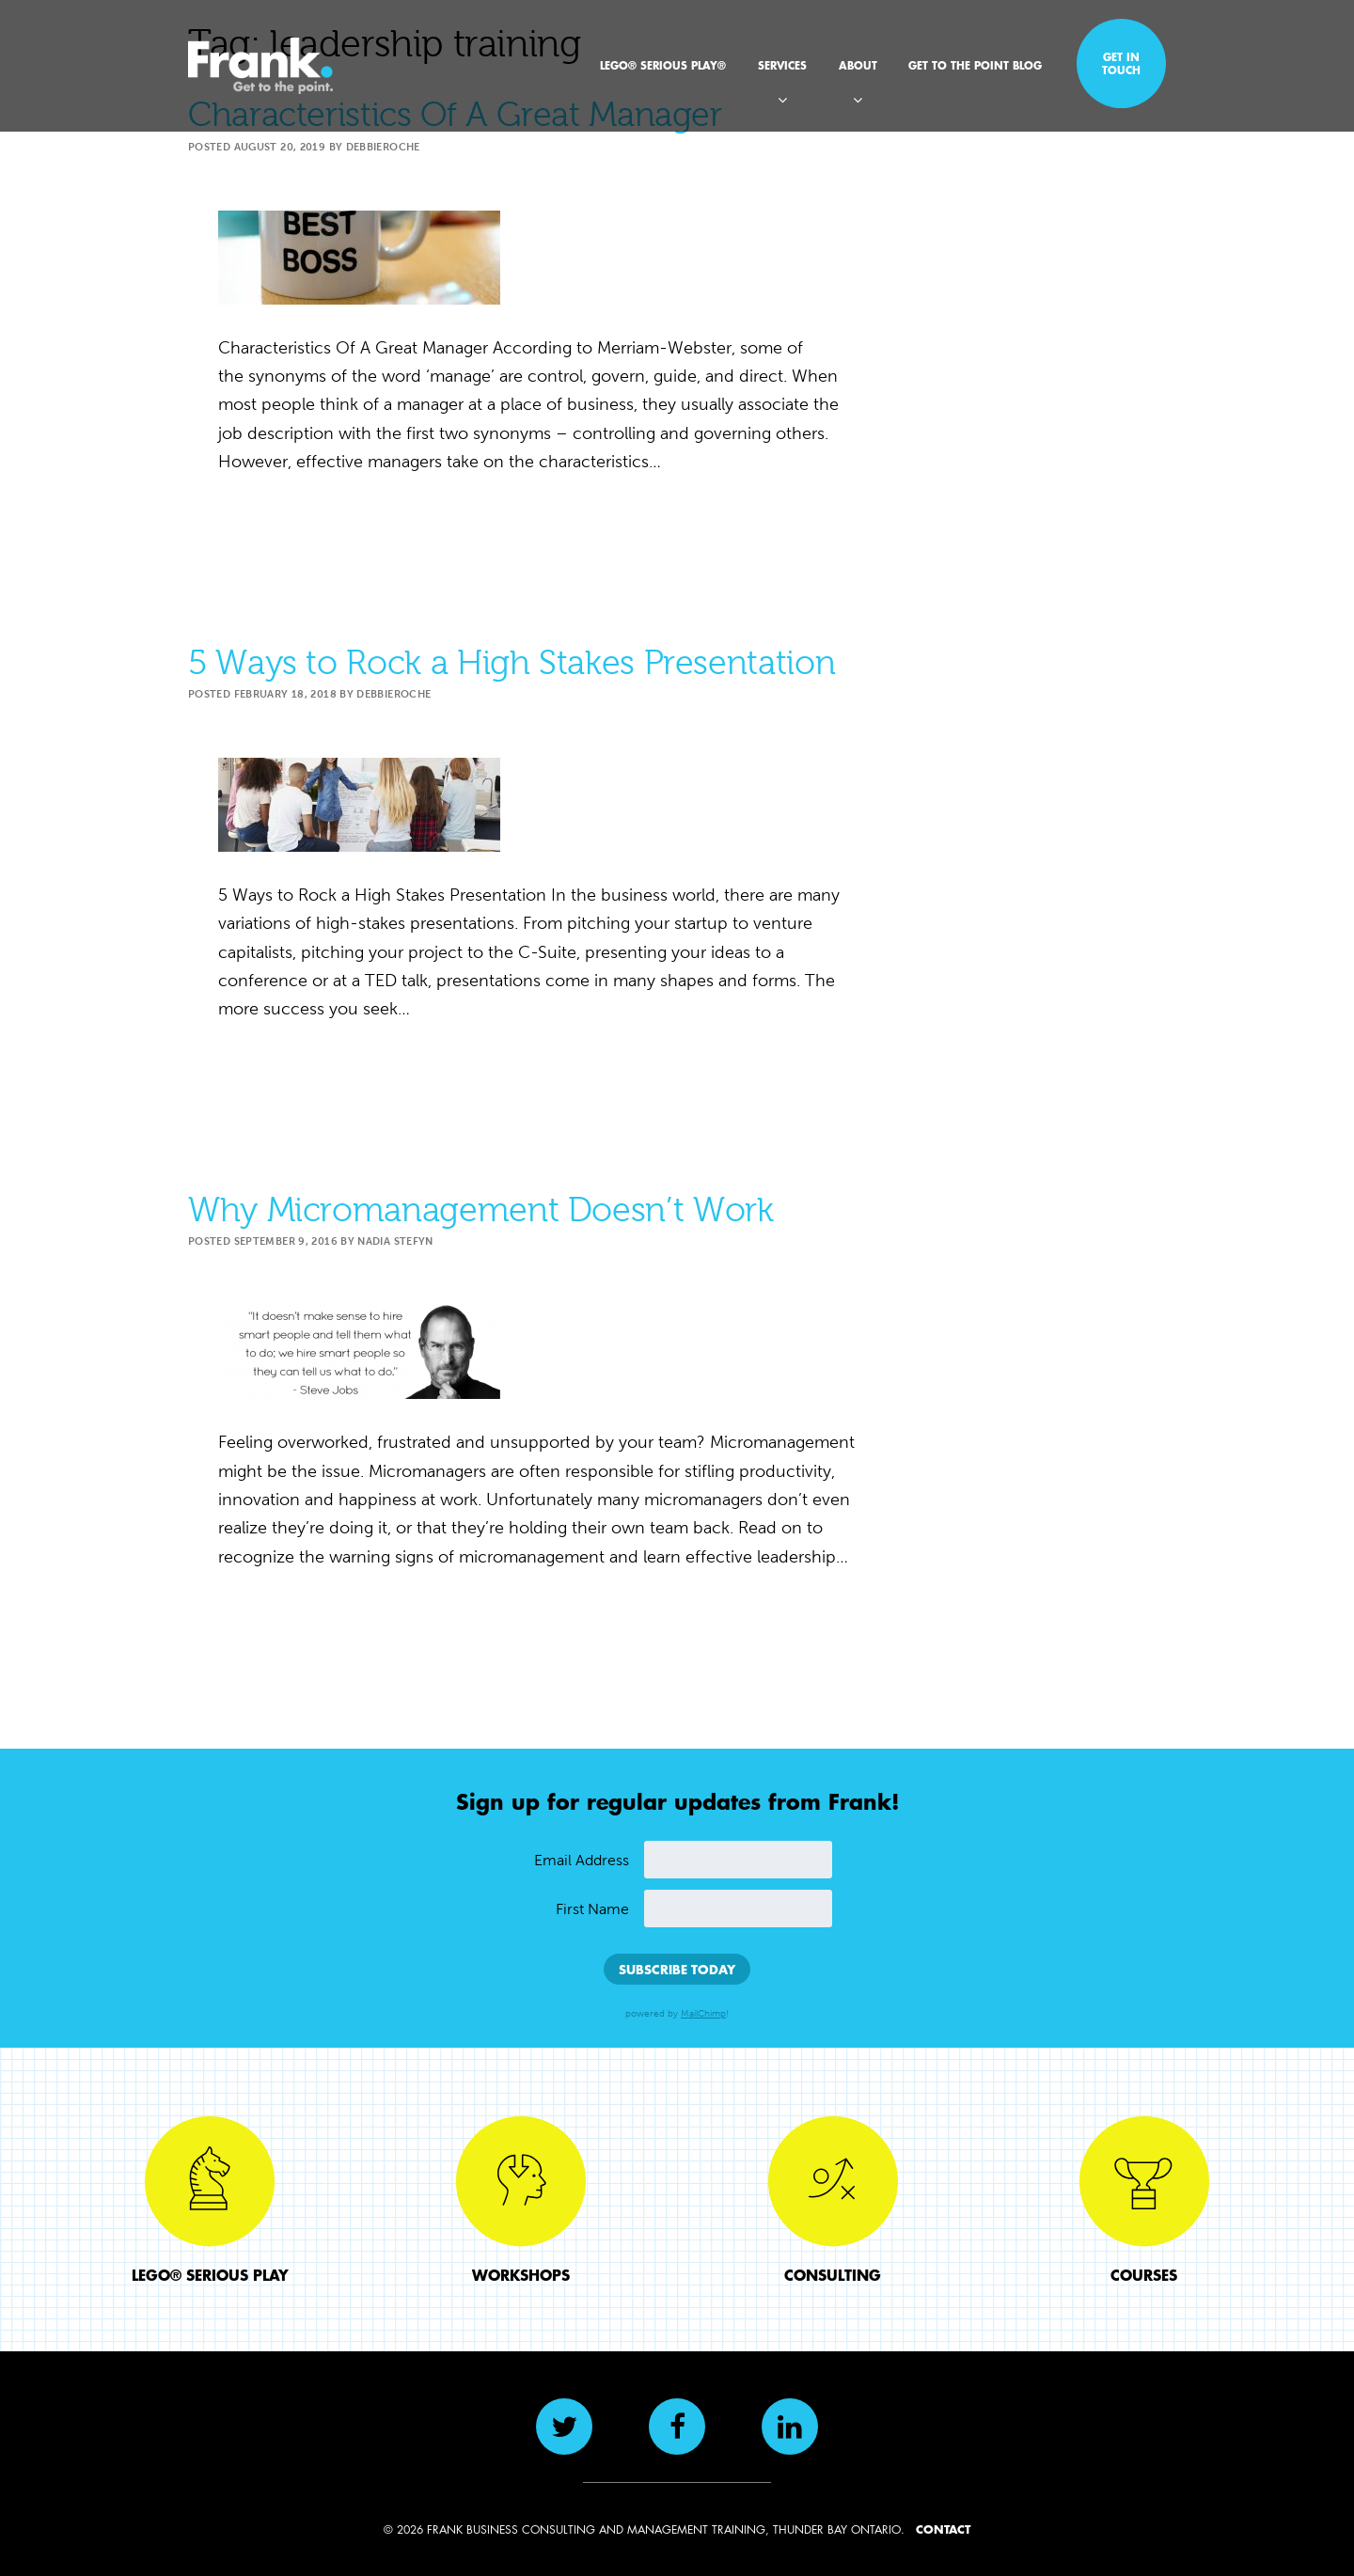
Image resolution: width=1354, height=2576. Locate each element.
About (858, 65)
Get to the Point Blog (975, 65)
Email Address (581, 1860)
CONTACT (943, 2529)
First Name (592, 1909)
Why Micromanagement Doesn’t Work (480, 1210)
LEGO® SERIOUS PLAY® (663, 65)
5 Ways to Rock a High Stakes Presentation (511, 663)
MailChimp (703, 2013)
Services (782, 65)
